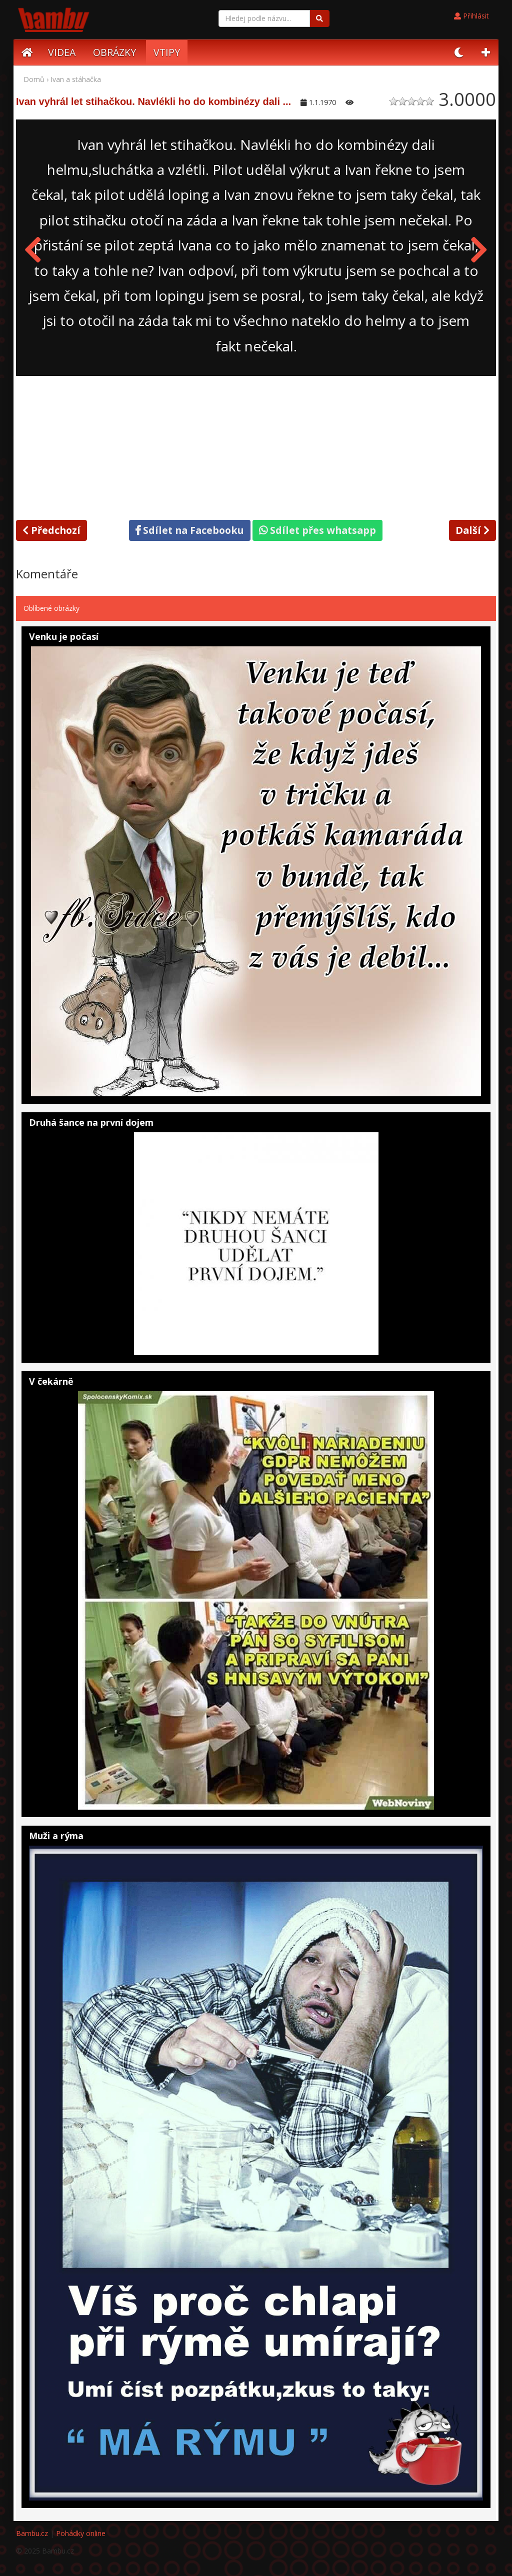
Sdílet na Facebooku (190, 530)
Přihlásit (471, 15)
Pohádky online (81, 2533)
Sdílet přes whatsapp (317, 530)
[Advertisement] (256, 446)
